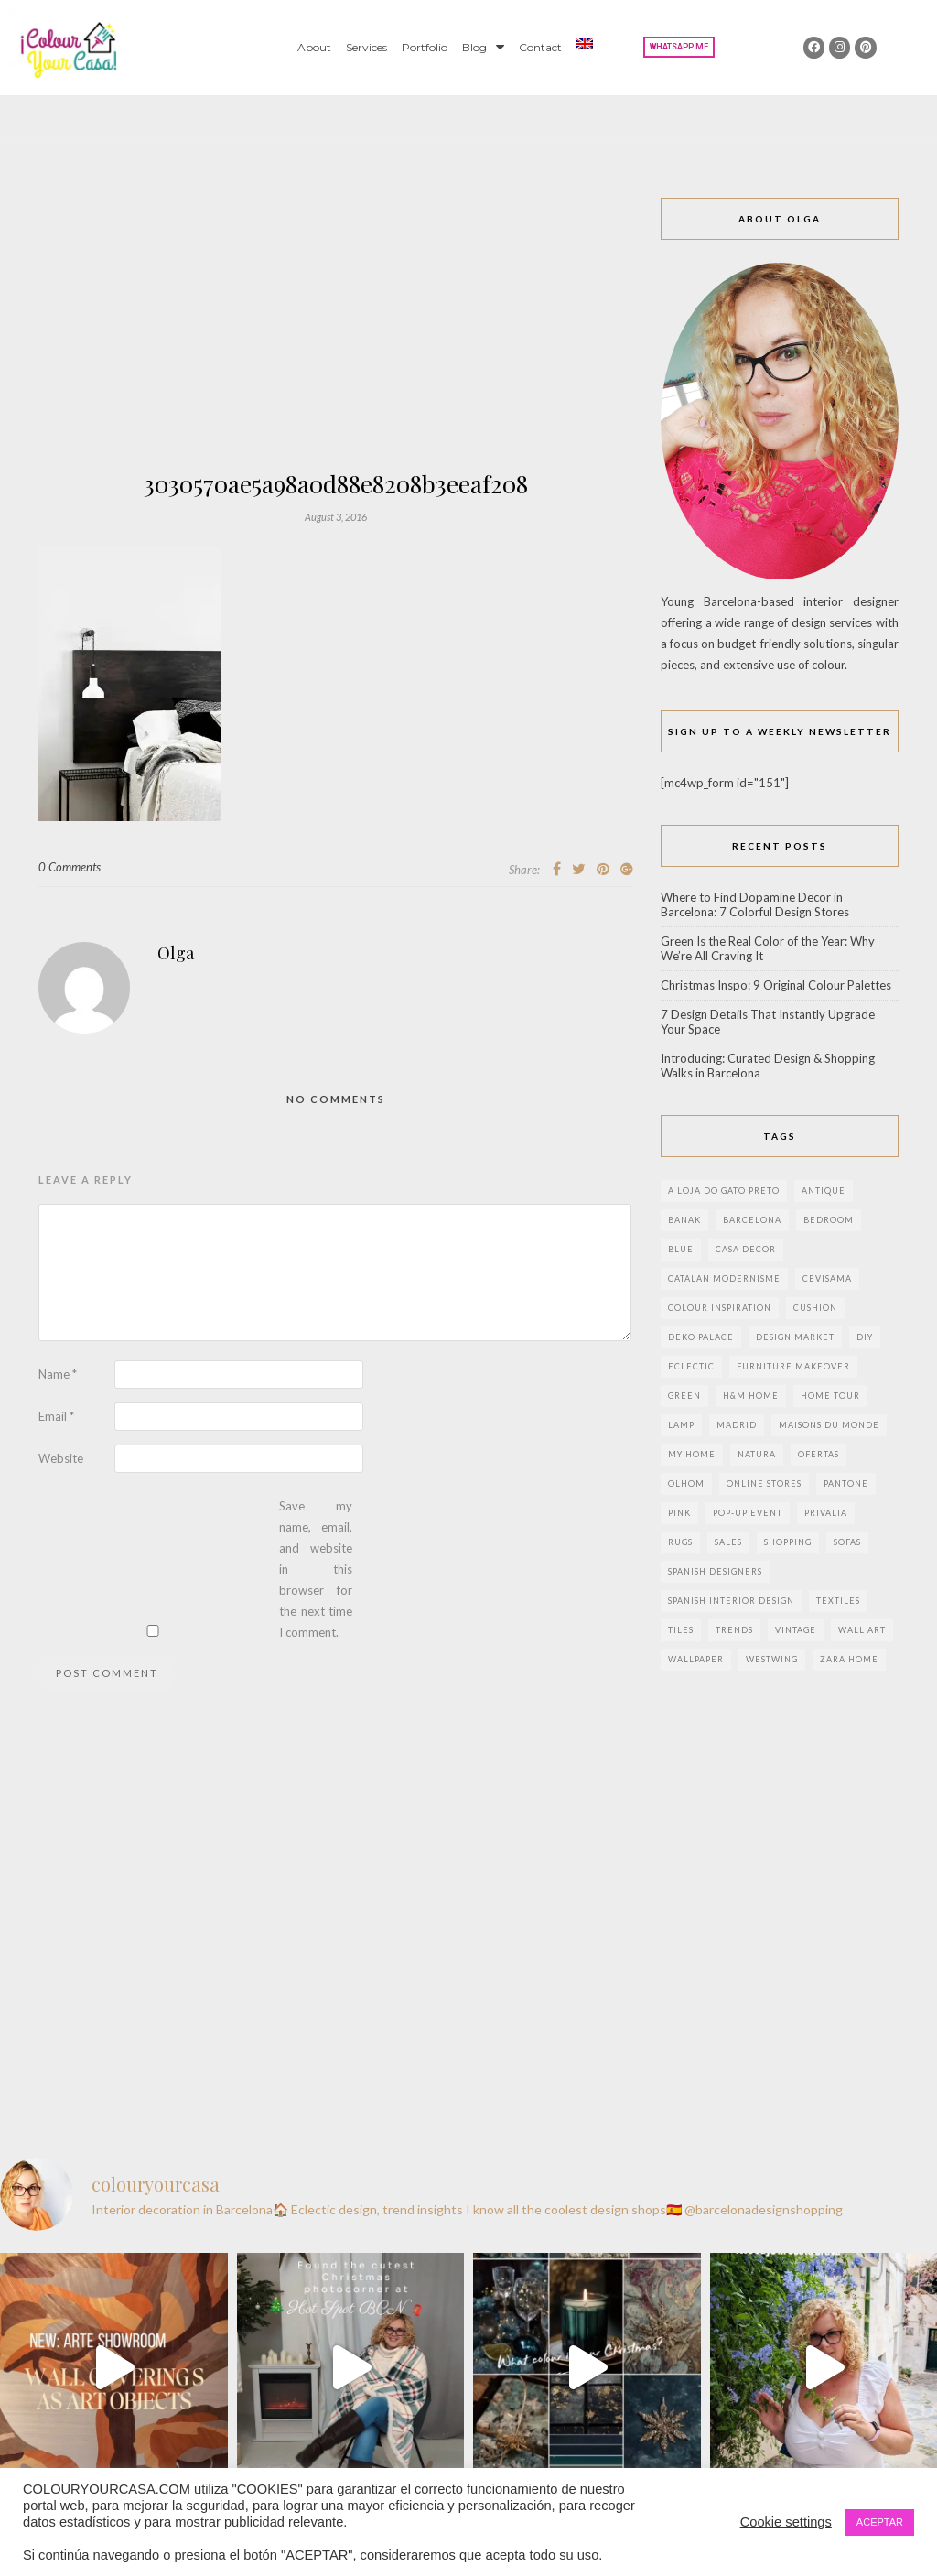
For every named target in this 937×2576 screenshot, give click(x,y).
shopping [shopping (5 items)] (788, 1542)
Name (57, 1374)
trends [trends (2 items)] (734, 1630)
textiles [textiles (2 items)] (838, 1601)
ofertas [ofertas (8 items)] (818, 1454)
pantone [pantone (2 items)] (846, 1483)
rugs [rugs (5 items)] (680, 1542)
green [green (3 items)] (684, 1396)
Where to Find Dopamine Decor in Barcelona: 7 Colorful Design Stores (755, 904)
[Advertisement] (335, 335)
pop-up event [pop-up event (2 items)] (747, 1513)
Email (56, 1416)
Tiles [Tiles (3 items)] (681, 1630)
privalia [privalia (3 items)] (825, 1513)
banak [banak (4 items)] (684, 1220)
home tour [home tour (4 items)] (830, 1396)
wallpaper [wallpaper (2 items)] (696, 1659)
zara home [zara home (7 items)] (849, 1659)
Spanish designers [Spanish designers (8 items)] (715, 1571)
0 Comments (69, 867)
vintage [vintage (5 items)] (795, 1630)
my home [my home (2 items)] (692, 1454)
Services (366, 47)
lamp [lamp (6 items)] (681, 1425)
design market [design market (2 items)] (795, 1337)
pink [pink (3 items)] (679, 1513)
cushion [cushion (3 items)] (815, 1308)
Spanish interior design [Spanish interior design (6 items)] (731, 1601)
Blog (483, 47)
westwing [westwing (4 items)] (772, 1659)
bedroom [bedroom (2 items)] (828, 1220)
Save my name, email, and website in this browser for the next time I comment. (315, 1569)
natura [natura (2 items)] (757, 1454)
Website (60, 1458)
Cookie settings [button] (786, 2522)
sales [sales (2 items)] (728, 1542)
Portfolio (424, 47)
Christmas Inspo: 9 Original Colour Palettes (776, 985)
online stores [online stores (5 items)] (764, 1483)
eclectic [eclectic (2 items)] (691, 1366)
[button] (679, 47)
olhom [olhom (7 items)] (686, 1483)
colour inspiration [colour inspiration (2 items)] (719, 1308)
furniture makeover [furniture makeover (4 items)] (793, 1366)
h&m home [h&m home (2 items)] (751, 1396)
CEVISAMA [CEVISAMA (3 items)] (827, 1278)
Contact (540, 47)
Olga (175, 953)
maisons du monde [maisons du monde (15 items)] (829, 1425)
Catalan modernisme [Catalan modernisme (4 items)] (724, 1278)
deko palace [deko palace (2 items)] (701, 1337)
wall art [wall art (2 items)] (862, 1630)
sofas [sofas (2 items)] (847, 1542)
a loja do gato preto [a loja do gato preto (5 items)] (724, 1190)
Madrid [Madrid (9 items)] (736, 1425)
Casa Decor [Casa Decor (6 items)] (746, 1249)
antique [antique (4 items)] (823, 1190)
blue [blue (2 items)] (681, 1249)
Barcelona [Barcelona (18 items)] (752, 1220)
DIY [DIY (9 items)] (864, 1337)
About (314, 47)
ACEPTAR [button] (879, 2521)
